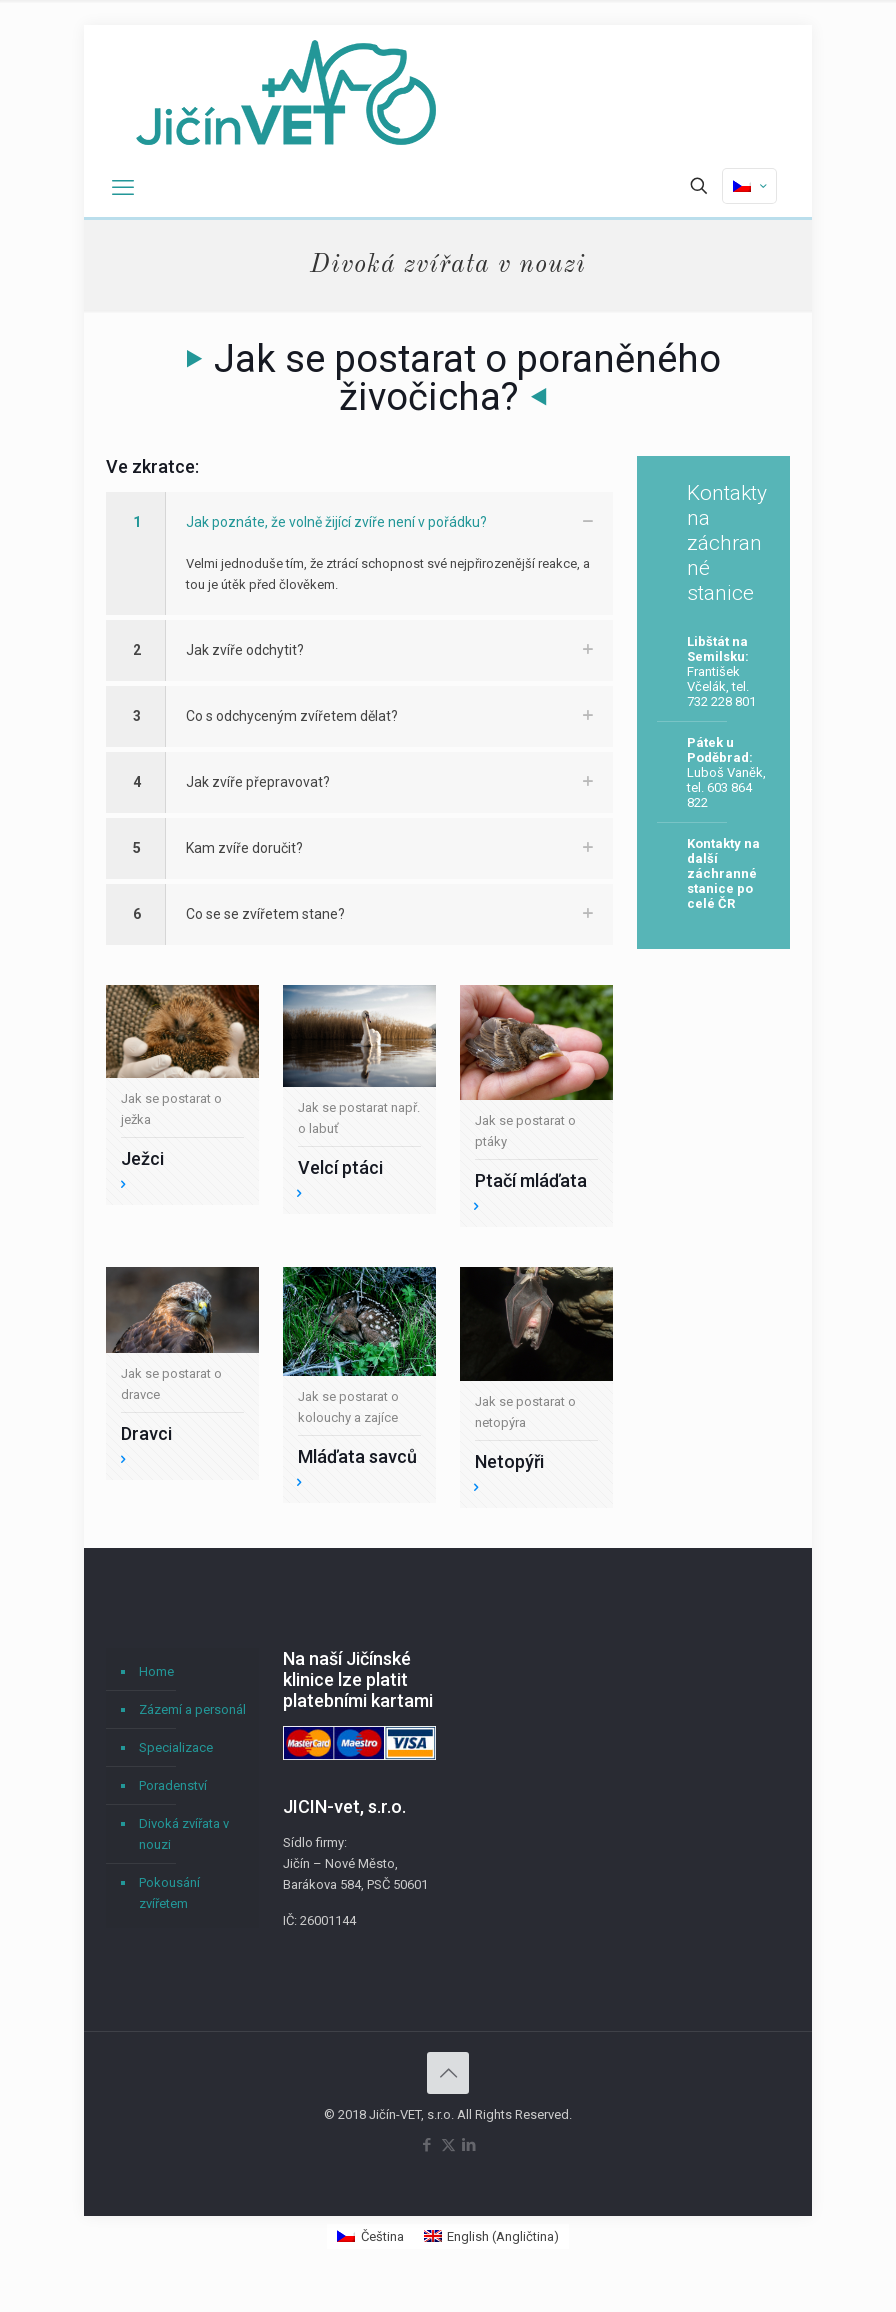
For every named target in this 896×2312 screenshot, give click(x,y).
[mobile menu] (123, 188)
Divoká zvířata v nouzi (184, 1834)
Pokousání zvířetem (169, 1893)
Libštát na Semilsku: (718, 649)
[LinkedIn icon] (469, 2145)
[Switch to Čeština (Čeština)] (370, 2236)
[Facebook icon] (427, 2145)
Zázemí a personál (192, 1709)
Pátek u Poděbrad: (720, 750)
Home (156, 1671)
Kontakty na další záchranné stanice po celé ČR (723, 873)
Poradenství (173, 1785)
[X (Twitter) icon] (448, 2145)
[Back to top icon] (448, 2073)
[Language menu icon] (749, 186)
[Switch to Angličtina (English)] (491, 2236)
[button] (359, 553)
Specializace (176, 1747)
